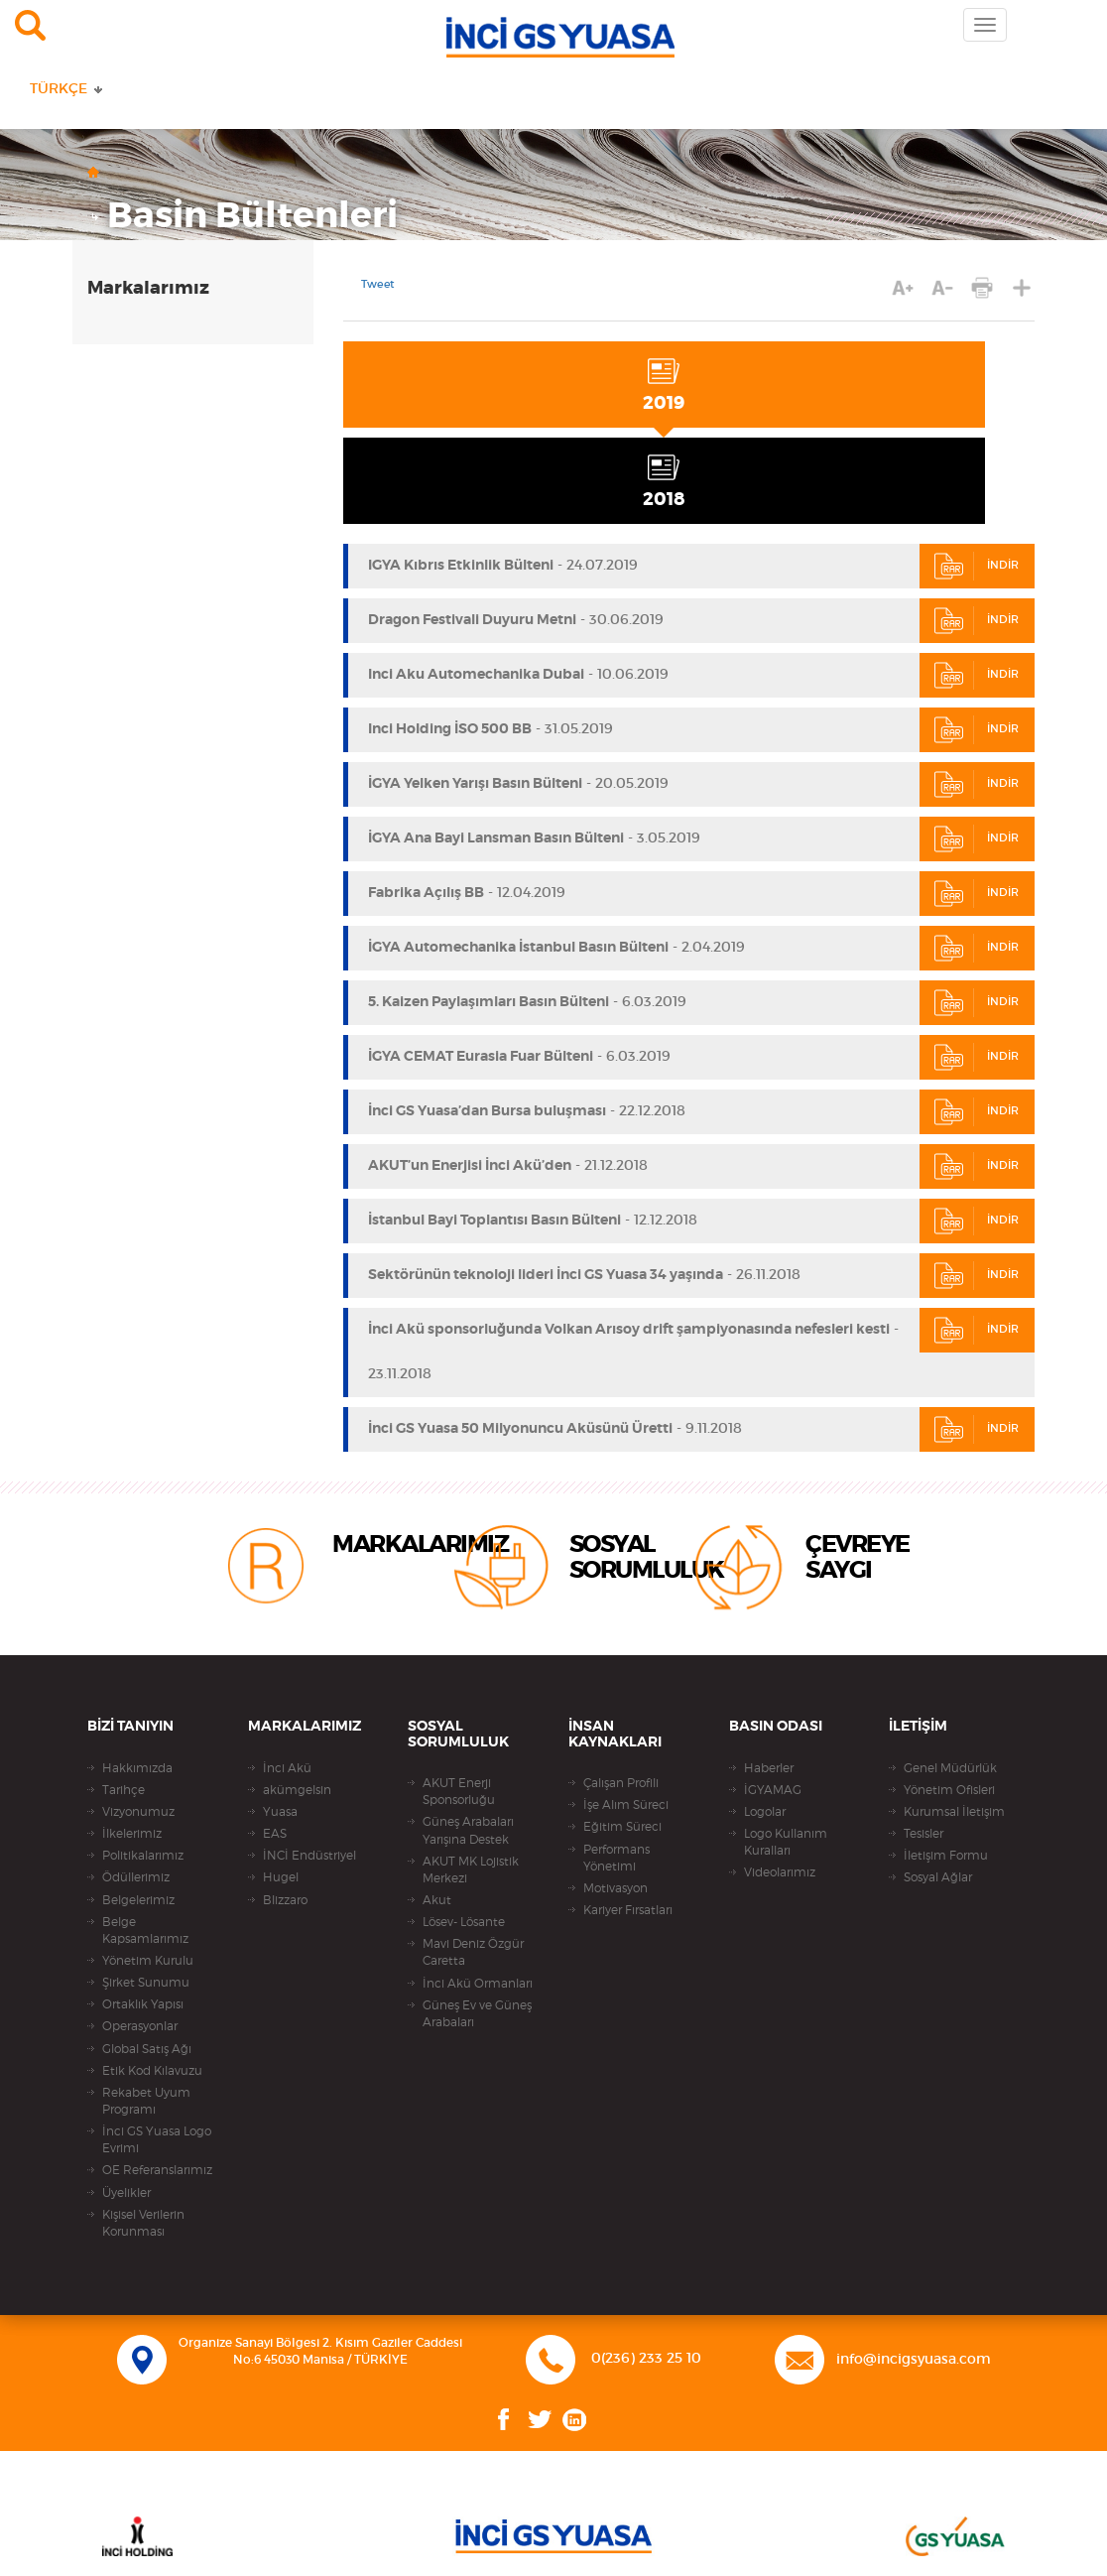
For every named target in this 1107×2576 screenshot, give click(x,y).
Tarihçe (123, 1790)
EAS (275, 1834)
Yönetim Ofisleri (949, 1790)
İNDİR (976, 566)
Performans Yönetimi (616, 1858)
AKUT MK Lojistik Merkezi (471, 1870)
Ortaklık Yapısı (143, 2004)
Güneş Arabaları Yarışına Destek (468, 1830)
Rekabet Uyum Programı (146, 2101)
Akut (437, 1900)
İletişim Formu (946, 1856)
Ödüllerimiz (136, 1877)
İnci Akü (287, 1768)
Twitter (540, 2419)
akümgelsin (297, 1790)
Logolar (765, 1812)
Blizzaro (285, 1900)
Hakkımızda (137, 1768)
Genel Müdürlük (950, 1768)
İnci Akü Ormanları (478, 1984)
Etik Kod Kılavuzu (152, 2071)
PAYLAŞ (1022, 288)
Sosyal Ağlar (938, 1877)
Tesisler (923, 1834)
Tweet (378, 285)
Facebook (504, 2419)
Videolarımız (779, 1872)
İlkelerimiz (132, 1834)
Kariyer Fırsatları (628, 1910)
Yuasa (280, 1812)
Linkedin (574, 2419)
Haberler (769, 1768)
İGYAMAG (772, 1790)
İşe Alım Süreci (626, 1805)
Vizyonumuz (138, 1812)
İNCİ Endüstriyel (309, 1856)
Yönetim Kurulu (147, 1961)
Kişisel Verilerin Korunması (143, 2223)
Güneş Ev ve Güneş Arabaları (477, 2013)
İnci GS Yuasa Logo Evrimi (156, 2139)
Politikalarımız (143, 1856)
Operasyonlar (140, 2026)
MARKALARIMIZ (420, 1545)
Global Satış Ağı (146, 2049)
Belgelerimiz (138, 1900)
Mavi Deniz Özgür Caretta (473, 1952)
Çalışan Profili (621, 1783)
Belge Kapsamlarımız (145, 1930)
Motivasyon (615, 1888)
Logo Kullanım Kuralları (785, 1842)
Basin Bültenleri (252, 216)
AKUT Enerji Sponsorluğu (459, 1791)
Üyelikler (126, 2193)
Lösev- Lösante (464, 1922)
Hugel (281, 1877)
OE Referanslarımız (157, 2170)
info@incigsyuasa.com (913, 2360)
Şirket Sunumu (145, 1983)
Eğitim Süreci (622, 1827)
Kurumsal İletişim (954, 1812)
